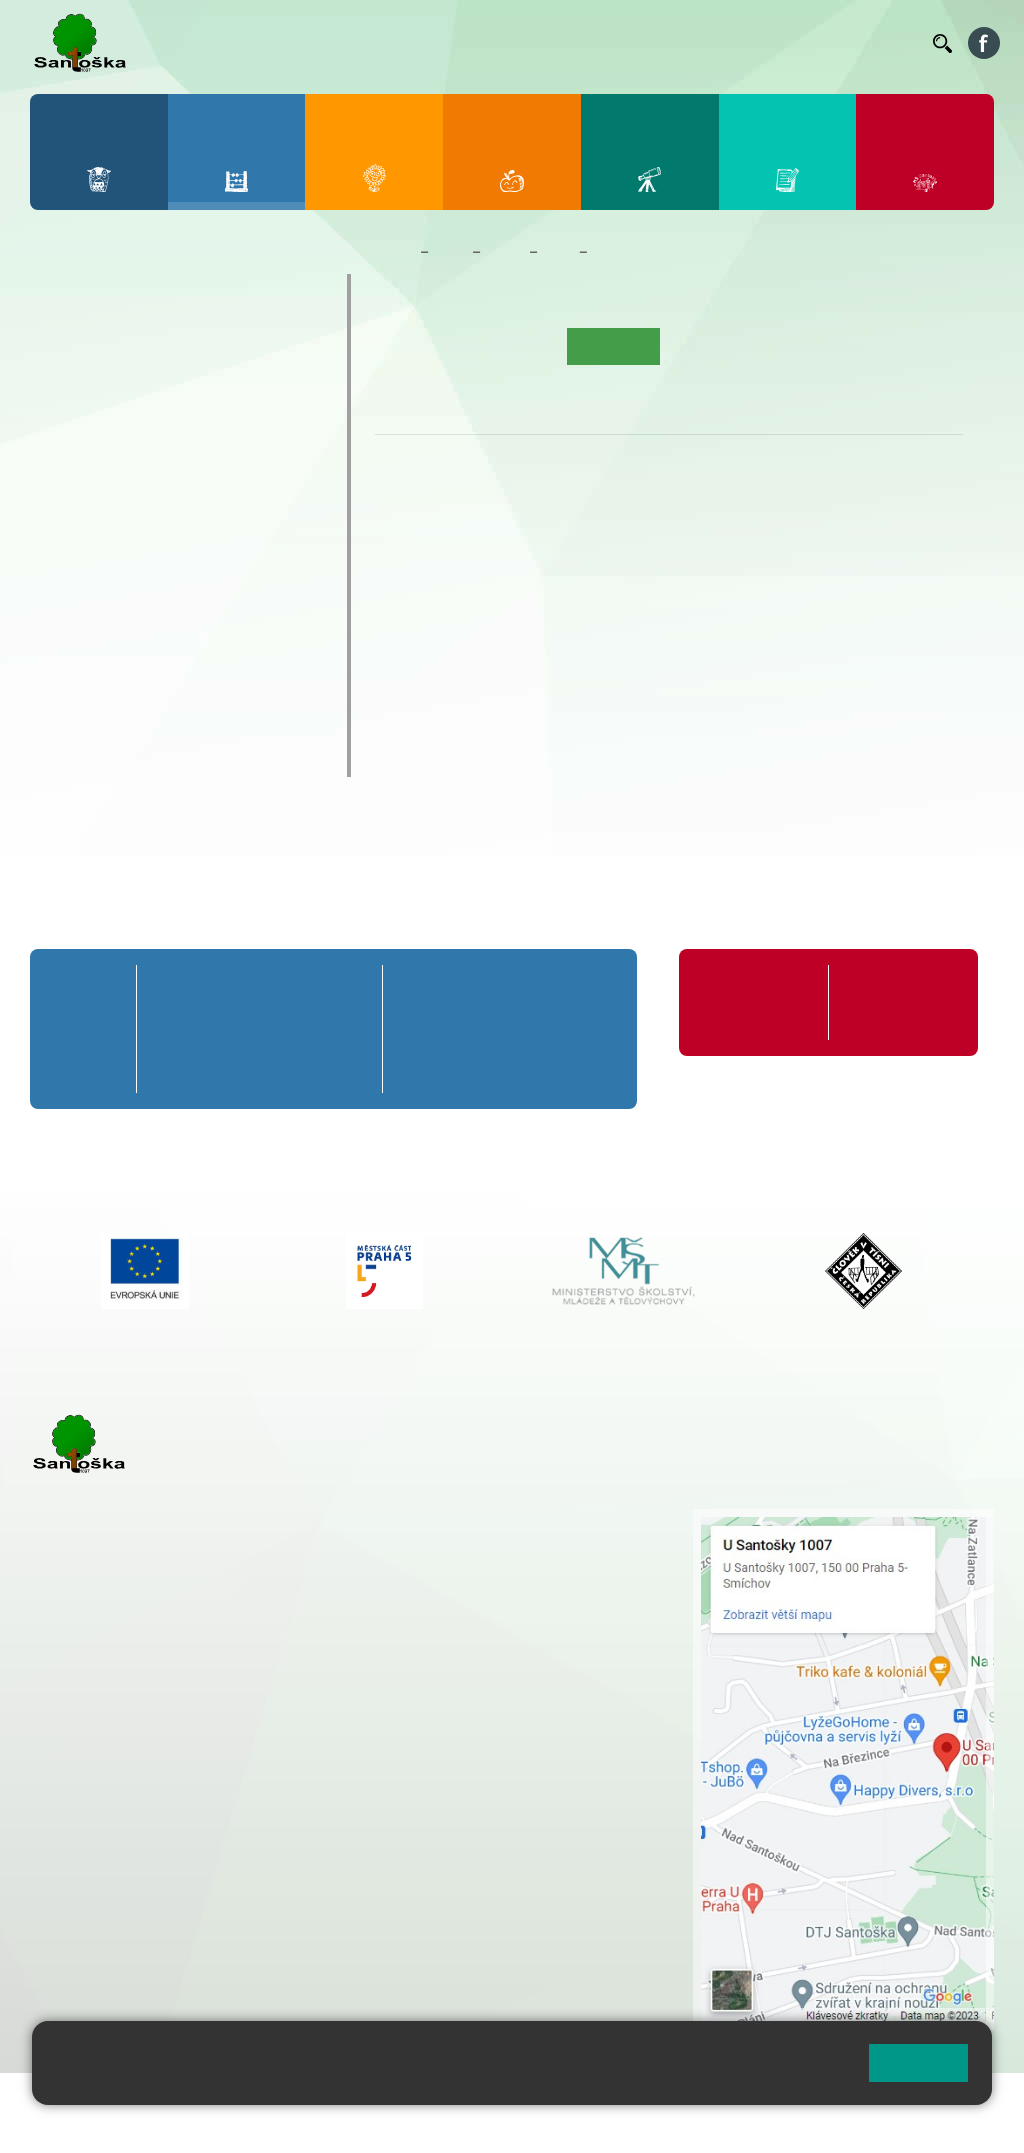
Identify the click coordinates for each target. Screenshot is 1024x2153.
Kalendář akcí (714, 346)
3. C (176, 431)
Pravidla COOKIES (158, 2124)
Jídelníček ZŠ (516, 42)
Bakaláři (378, 43)
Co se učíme (634, 252)
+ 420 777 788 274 (509, 1561)
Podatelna (762, 43)
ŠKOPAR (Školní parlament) (169, 757)
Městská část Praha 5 (97, 1942)
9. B (234, 546)
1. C (62, 431)
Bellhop (444, 43)
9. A (235, 507)
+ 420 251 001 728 (514, 1540)
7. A (120, 507)
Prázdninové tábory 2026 (157, 679)
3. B (176, 392)
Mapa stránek (403, 2100)
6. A (63, 507)
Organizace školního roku (747, 1002)
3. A (177, 353)
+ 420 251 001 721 (516, 1519)
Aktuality (527, 346)
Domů (393, 252)
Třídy (505, 252)
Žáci (450, 252)
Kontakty (889, 43)
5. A (292, 353)
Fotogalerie (812, 346)
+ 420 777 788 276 (240, 1861)
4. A (235, 353)
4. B (234, 392)
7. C (119, 585)
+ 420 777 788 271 (240, 1759)
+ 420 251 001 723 (117, 1759)
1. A (63, 353)
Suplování (683, 43)
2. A (120, 353)
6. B (62, 546)
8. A (177, 507)
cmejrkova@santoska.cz (151, 1780)
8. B (176, 546)
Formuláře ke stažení (887, 1002)
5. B (291, 392)
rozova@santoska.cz (139, 1882)
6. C (62, 585)
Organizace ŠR (599, 42)
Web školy (958, 2100)
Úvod (401, 346)
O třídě (458, 346)
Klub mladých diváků (138, 718)
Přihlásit (493, 2100)
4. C (234, 431)
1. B (62, 392)
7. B (119, 546)
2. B (119, 392)
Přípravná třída (111, 293)
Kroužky (81, 640)
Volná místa (827, 42)
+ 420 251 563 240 (117, 1861)
